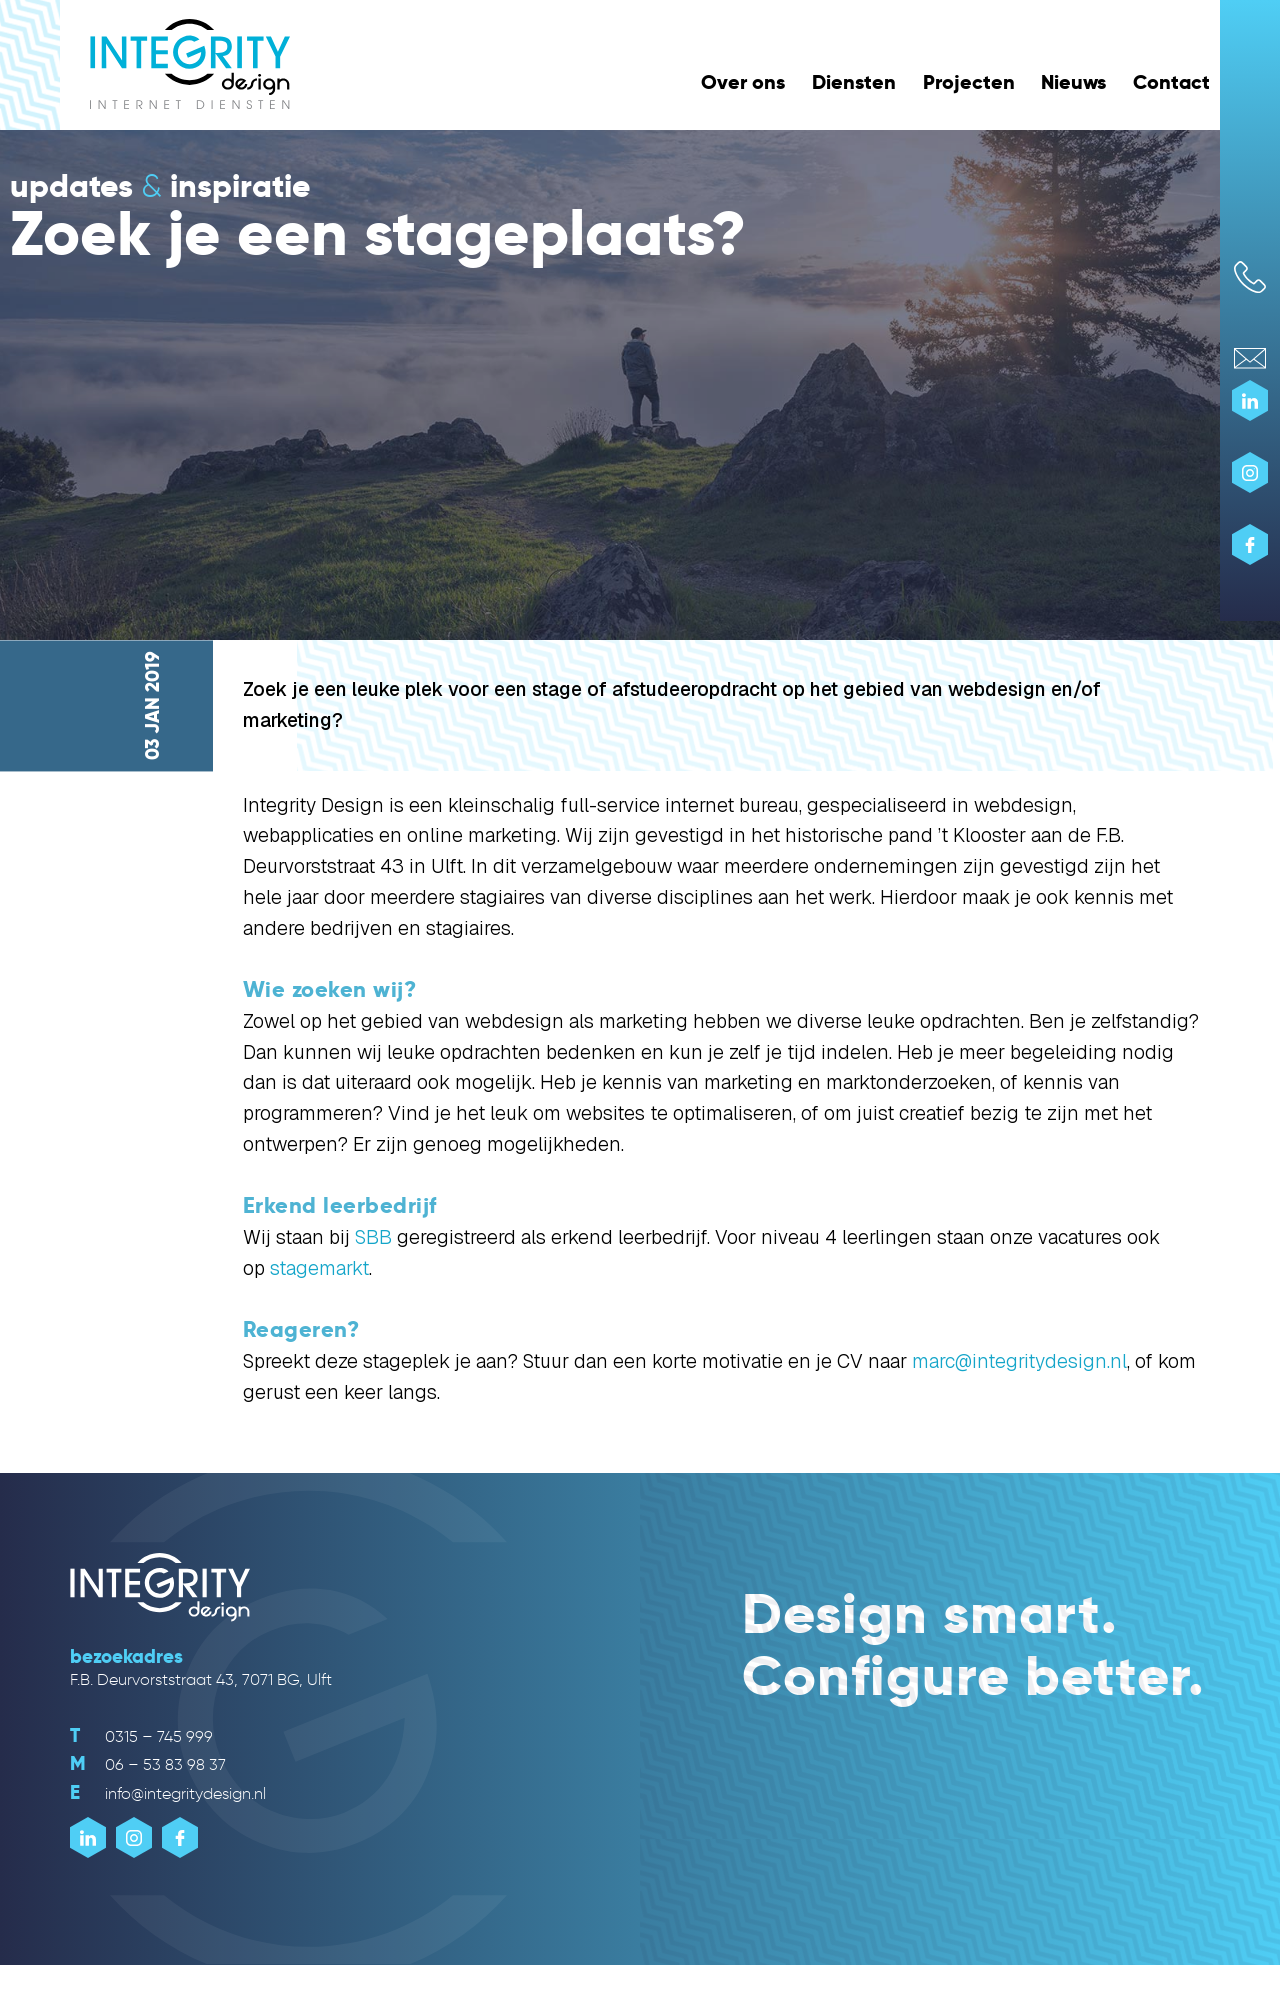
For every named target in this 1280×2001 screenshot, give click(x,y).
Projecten (969, 82)
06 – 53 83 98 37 (148, 1764)
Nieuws (1073, 82)
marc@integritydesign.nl (1019, 1361)
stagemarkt (319, 1268)
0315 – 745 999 (141, 1736)
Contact (1171, 82)
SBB (373, 1237)
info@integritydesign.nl (168, 1793)
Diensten (854, 82)
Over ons (743, 82)
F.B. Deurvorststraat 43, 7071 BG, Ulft (201, 1679)
